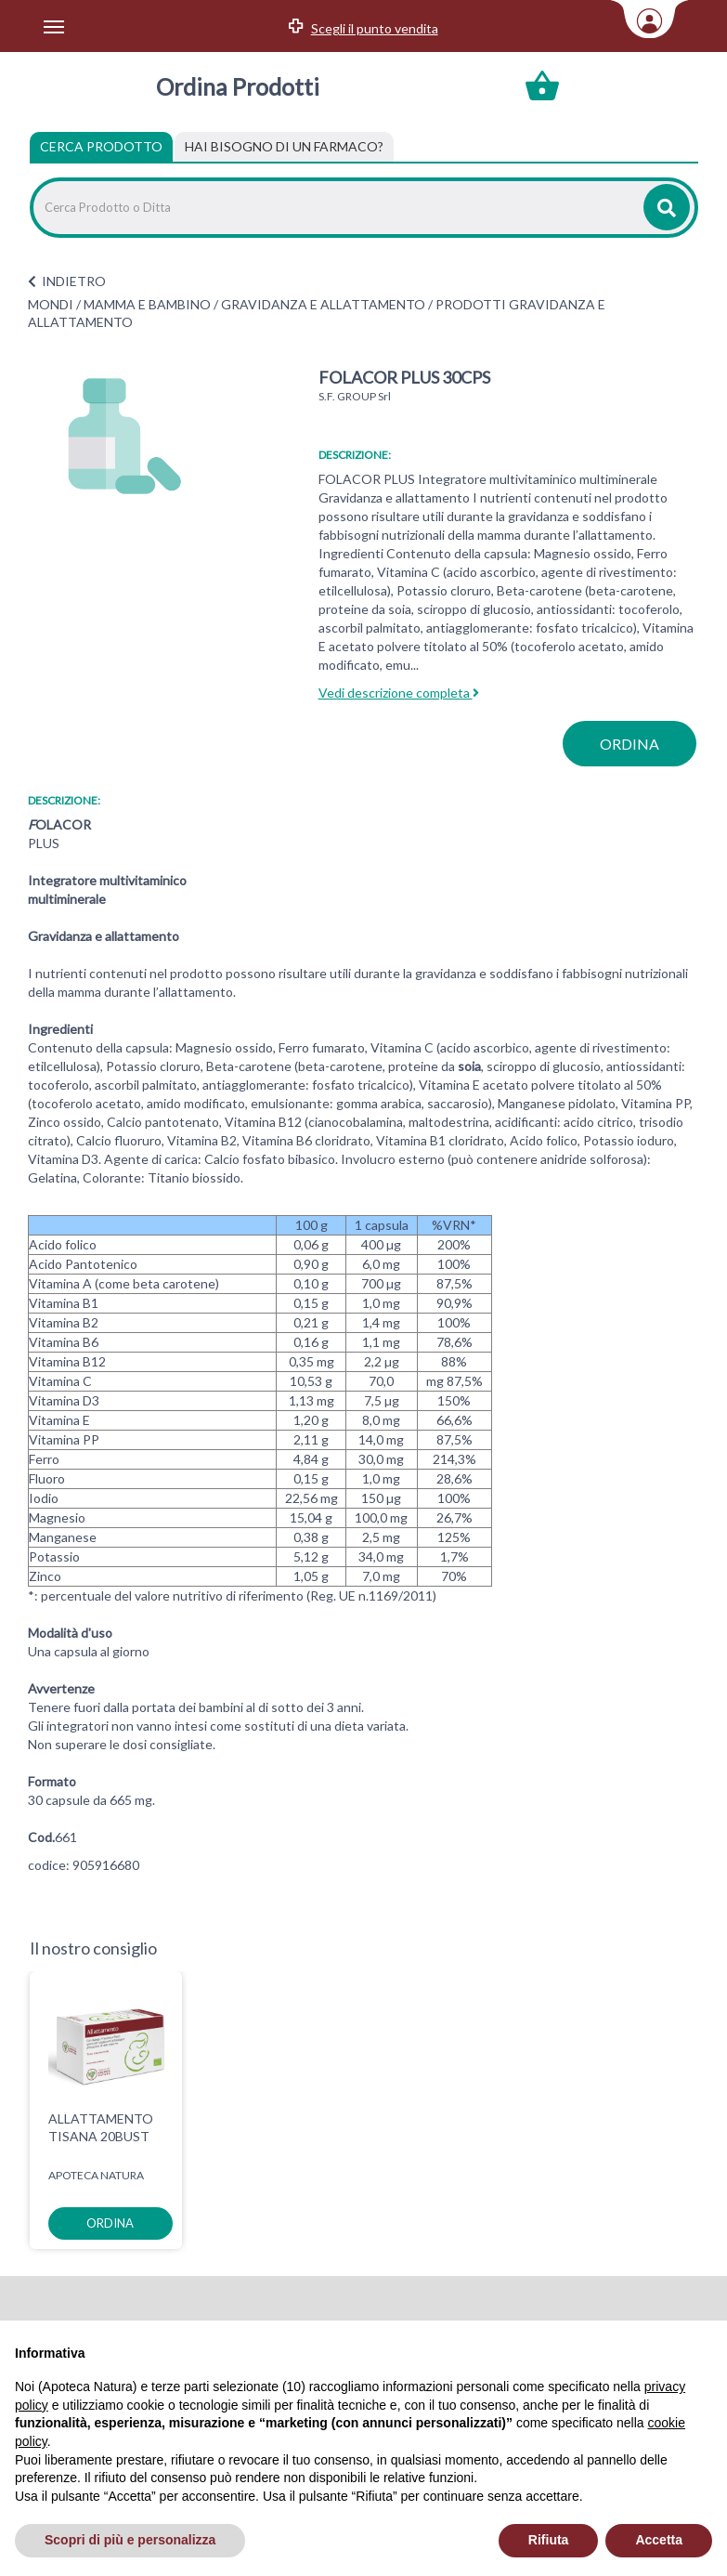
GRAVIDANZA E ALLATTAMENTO (323, 304)
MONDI (50, 304)
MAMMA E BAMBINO (147, 304)
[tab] (284, 147)
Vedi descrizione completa (398, 692)
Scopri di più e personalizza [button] (130, 2539)
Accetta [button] (658, 2539)
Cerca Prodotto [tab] (101, 146)
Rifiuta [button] (548, 2539)
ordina (629, 743)
